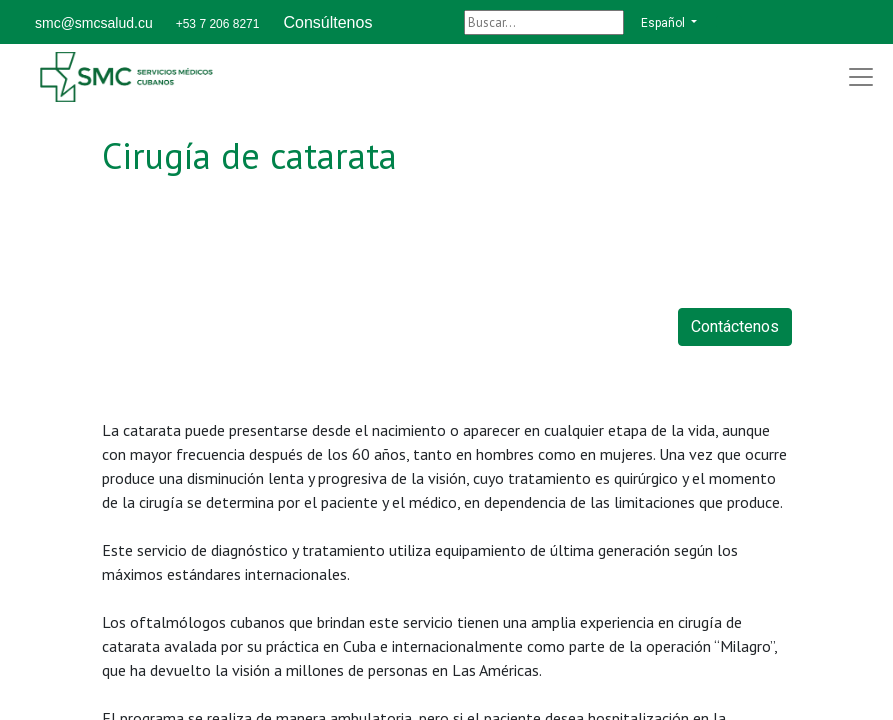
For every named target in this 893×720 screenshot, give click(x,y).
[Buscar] (544, 22)
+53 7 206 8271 (218, 24)
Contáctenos (735, 326)
